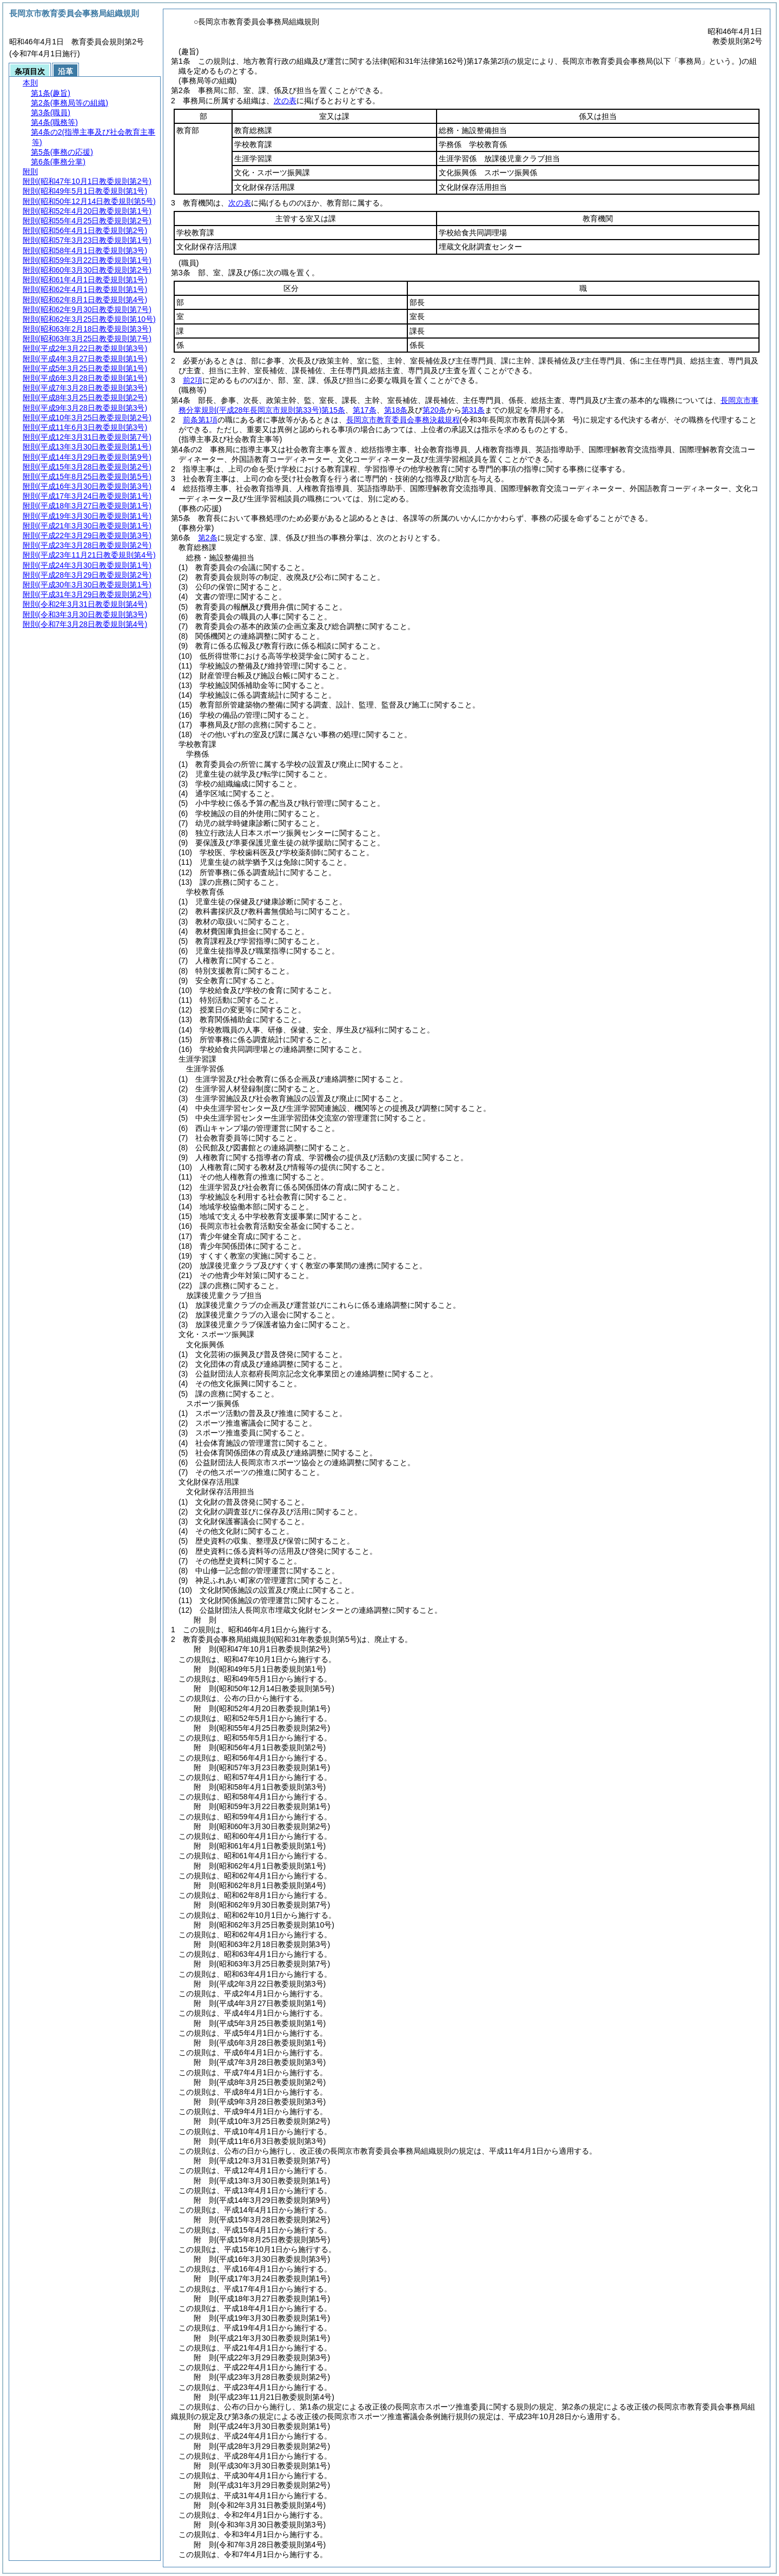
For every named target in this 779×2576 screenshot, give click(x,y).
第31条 (473, 410)
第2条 (207, 537)
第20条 (434, 410)
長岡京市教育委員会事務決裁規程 (403, 419)
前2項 (192, 380)
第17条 (365, 410)
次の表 (285, 100)
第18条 (396, 410)
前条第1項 (200, 419)
